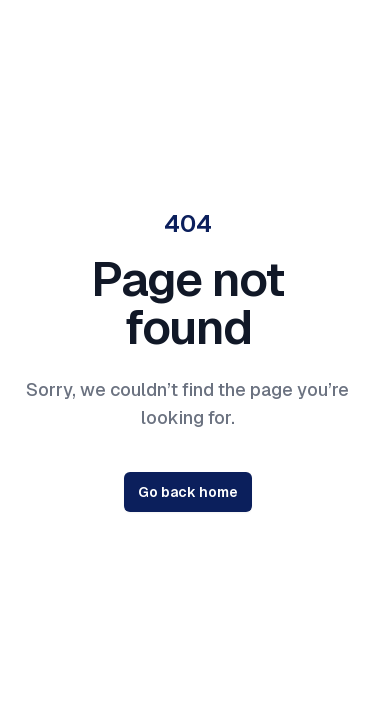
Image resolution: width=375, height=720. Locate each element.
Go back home (188, 492)
